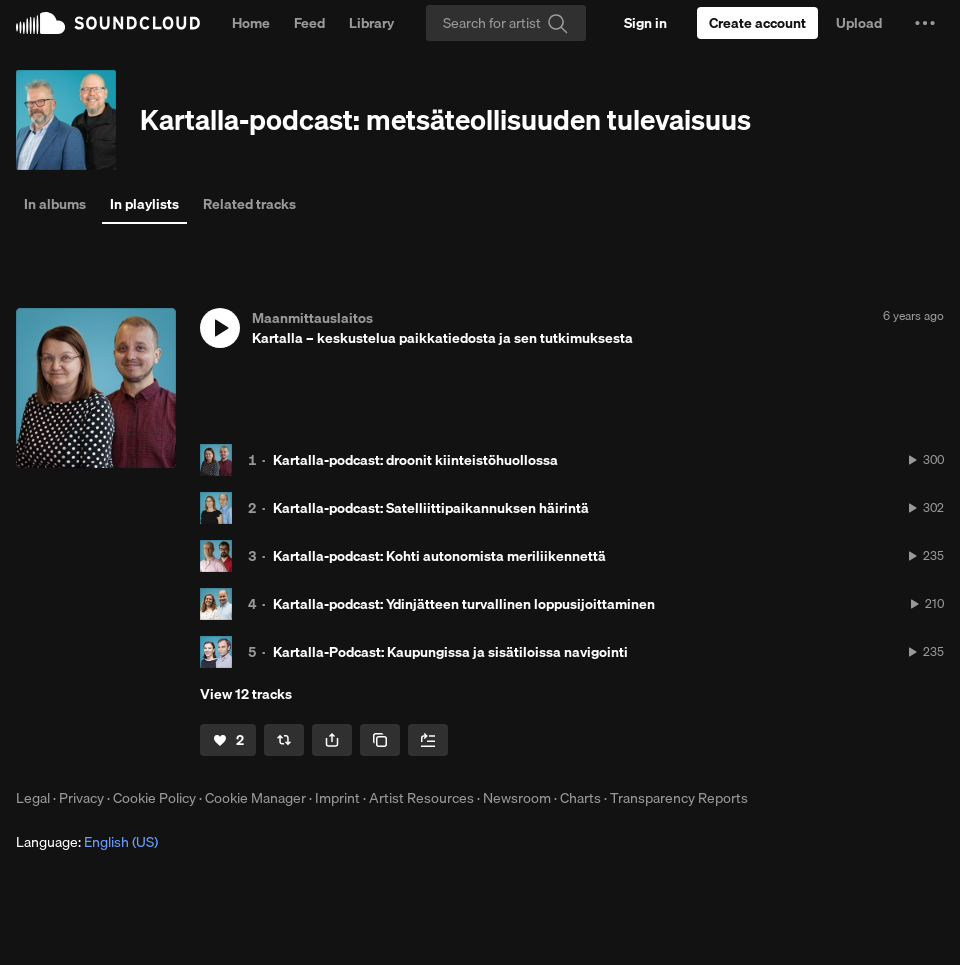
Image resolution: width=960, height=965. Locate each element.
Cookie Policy (154, 798)
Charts (580, 798)
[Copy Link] (380, 740)
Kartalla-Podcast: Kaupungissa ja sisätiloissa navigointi (450, 652)
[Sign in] (645, 23)
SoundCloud (108, 23)
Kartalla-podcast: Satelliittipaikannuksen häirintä (431, 508)
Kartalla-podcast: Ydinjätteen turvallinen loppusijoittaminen (464, 604)
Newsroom (517, 798)
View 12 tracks (246, 694)
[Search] (506, 23)
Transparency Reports (679, 798)
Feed (309, 23)
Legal (33, 798)
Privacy (81, 798)
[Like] (228, 740)
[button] (925, 23)
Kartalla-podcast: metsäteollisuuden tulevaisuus (445, 119)
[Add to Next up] (428, 740)
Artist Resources (421, 798)
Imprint (337, 798)
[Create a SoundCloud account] (757, 23)
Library (371, 23)
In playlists (144, 204)
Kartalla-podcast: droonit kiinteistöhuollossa (415, 460)
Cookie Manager (255, 798)
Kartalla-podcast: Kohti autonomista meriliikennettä (439, 556)
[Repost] (284, 740)
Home (251, 23)
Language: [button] (87, 842)
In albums (55, 204)
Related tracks (249, 204)
